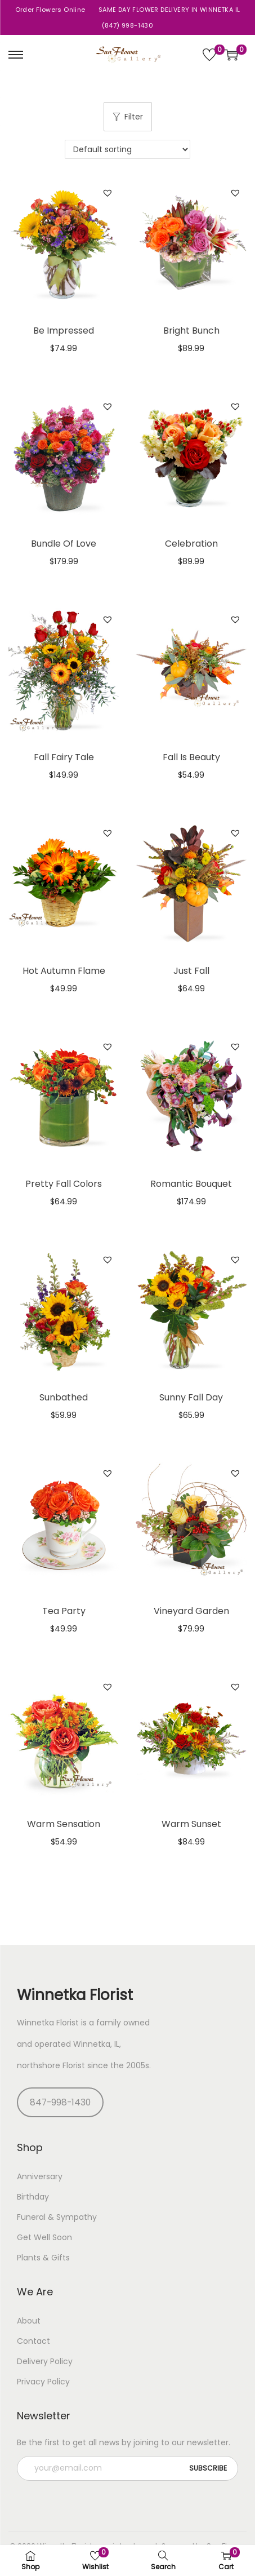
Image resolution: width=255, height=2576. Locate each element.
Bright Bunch (191, 330)
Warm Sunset (191, 1823)
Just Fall (191, 970)
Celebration (191, 543)
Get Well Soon (44, 2237)
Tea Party (64, 1610)
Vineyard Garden (191, 1610)
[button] (107, 192)
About (29, 2320)
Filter (128, 116)
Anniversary (39, 2176)
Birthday (33, 2196)
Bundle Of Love (63, 543)
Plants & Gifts (43, 2257)
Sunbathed (63, 1397)
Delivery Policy (45, 2361)
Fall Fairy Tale (64, 757)
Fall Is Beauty (191, 757)
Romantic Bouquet (191, 1183)
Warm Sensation (63, 1823)
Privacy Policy (43, 2381)
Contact (33, 2341)
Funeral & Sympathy (57, 2217)
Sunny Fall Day (191, 1397)
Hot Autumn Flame (64, 970)
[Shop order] (127, 149)
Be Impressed (63, 330)
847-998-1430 (60, 2102)
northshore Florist (51, 2065)
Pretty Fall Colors (63, 1183)
